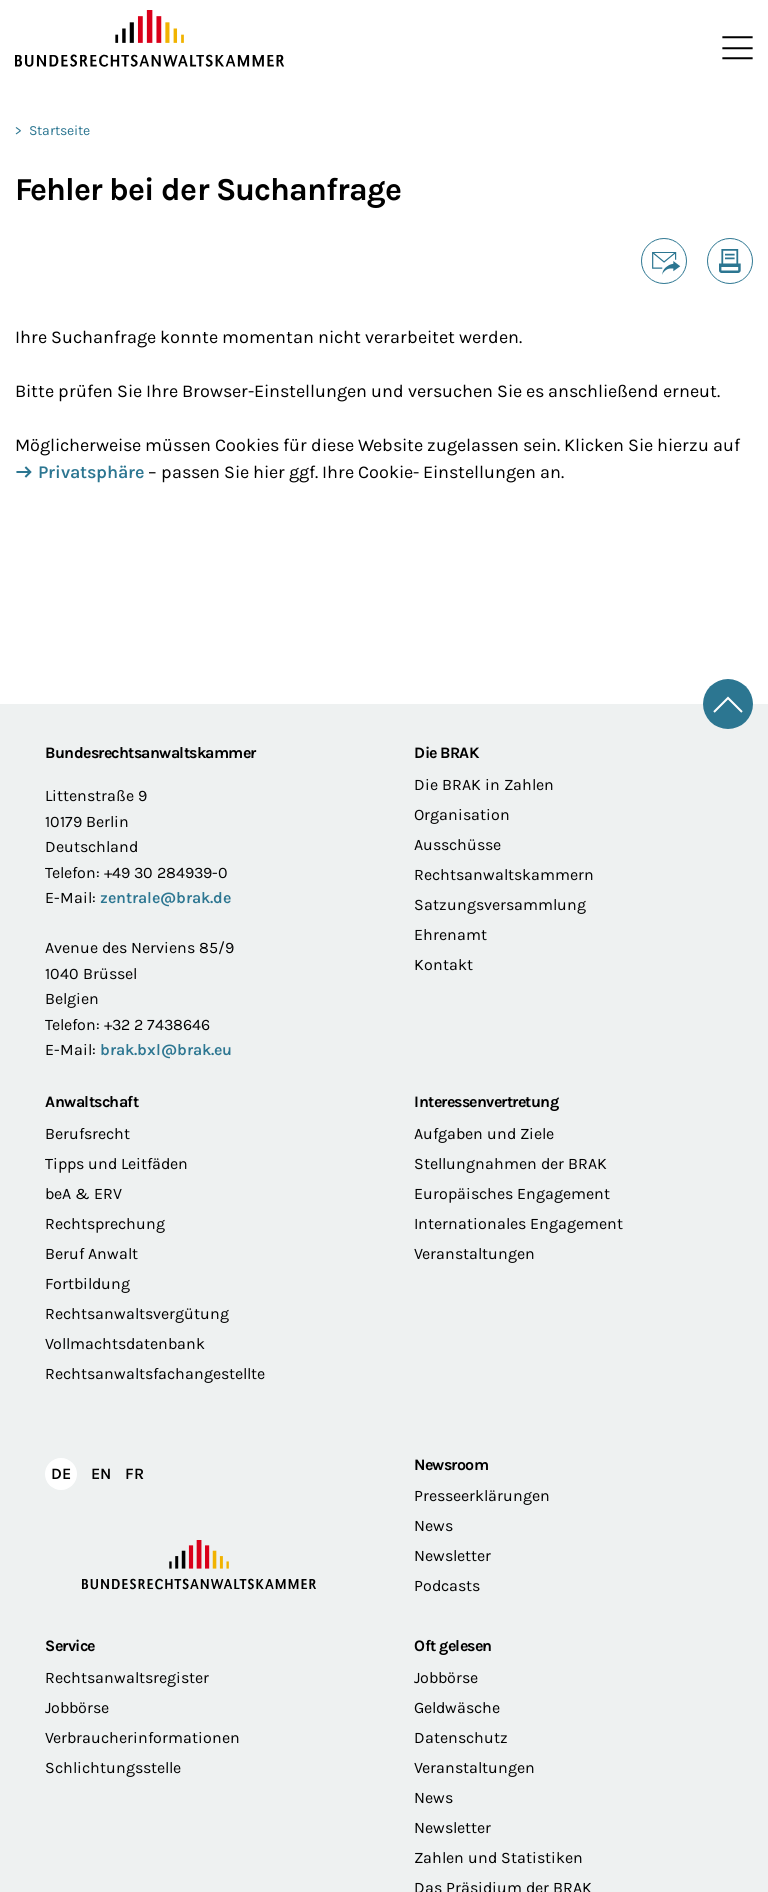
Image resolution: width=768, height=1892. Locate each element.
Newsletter (452, 1555)
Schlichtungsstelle (113, 1767)
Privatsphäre (91, 474)
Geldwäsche (457, 1707)
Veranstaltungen (474, 1253)
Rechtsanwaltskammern (504, 874)
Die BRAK (446, 752)
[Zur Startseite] (199, 39)
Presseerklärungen (482, 1495)
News (433, 1525)
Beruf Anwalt (91, 1253)
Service (70, 1646)
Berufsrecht (87, 1133)
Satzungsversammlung (500, 904)
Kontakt (443, 964)
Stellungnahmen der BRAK (510, 1163)
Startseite (59, 130)
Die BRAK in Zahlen (484, 784)
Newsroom (451, 1464)
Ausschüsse (457, 844)
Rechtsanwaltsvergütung (137, 1313)
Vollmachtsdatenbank (125, 1343)
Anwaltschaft (91, 1101)
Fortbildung (87, 1283)
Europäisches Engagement (512, 1193)
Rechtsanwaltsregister (127, 1677)
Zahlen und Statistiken (498, 1857)
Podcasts (447, 1585)
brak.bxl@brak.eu (166, 1049)
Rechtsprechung (105, 1223)
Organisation (462, 814)
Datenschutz (461, 1737)
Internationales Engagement (518, 1223)
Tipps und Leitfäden (116, 1163)
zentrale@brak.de (165, 897)
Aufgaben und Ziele (484, 1133)
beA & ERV (83, 1193)
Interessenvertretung (486, 1101)
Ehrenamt (450, 934)
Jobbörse (77, 1707)
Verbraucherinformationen (142, 1737)
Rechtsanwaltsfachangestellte (155, 1373)
